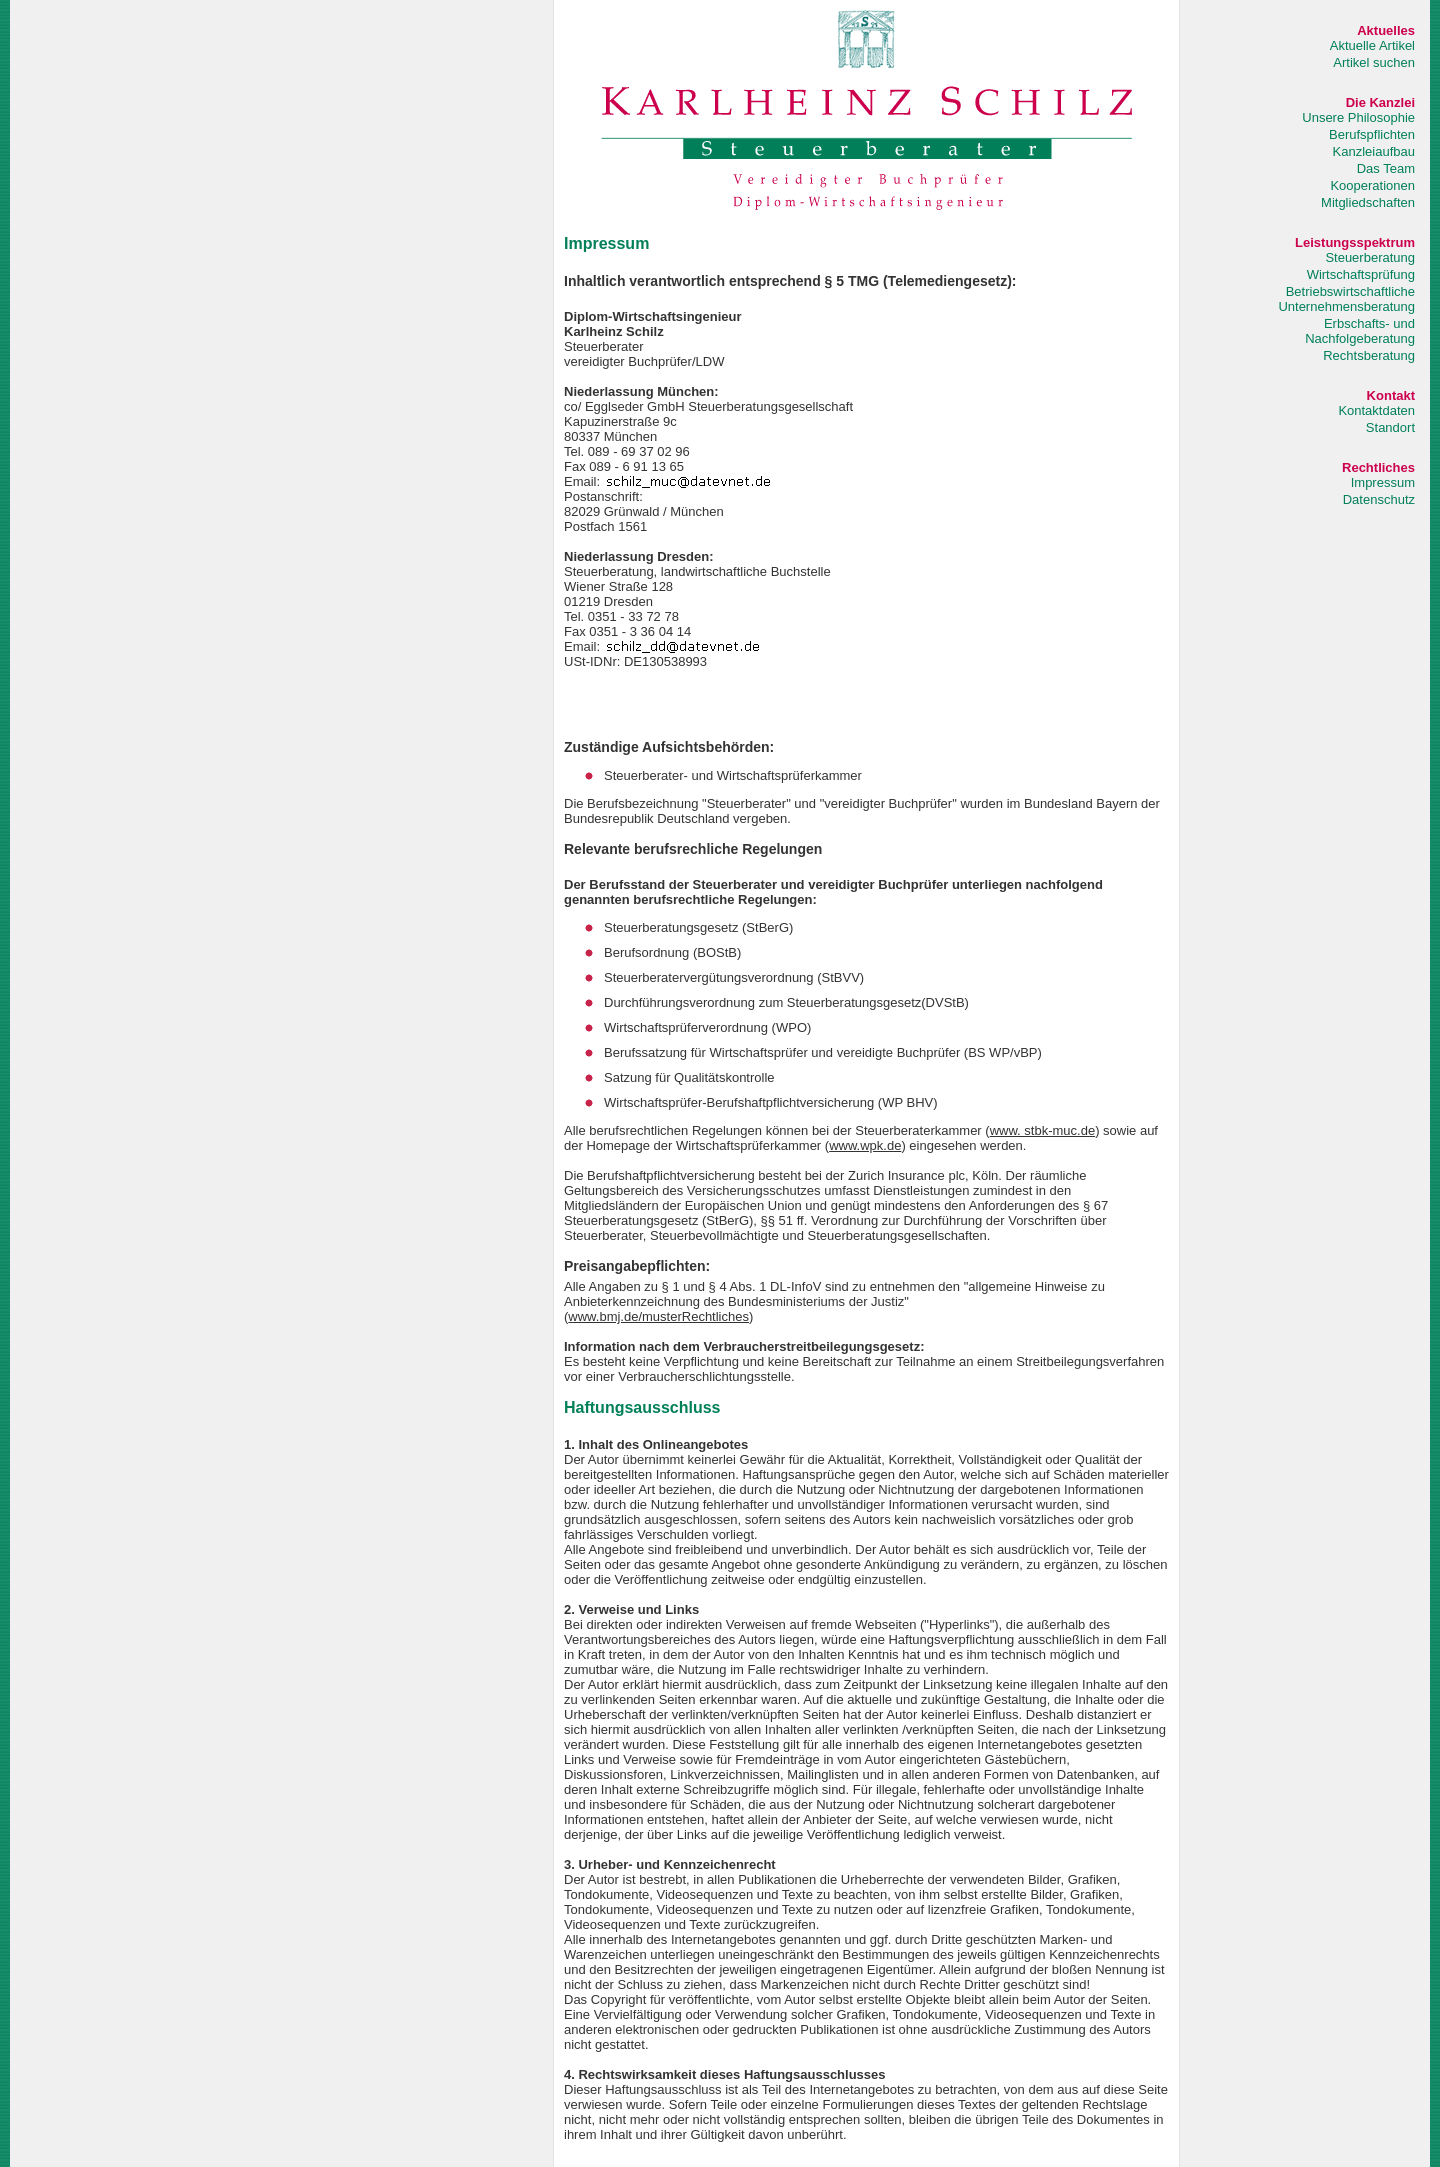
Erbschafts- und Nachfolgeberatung (1360, 331)
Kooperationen (1372, 185)
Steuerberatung (1370, 257)
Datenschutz (1379, 499)
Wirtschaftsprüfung (1361, 274)
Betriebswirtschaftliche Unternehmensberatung (1346, 299)
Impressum (1383, 482)
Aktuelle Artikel (1372, 45)
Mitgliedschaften (1368, 202)
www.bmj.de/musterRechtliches (658, 1316)
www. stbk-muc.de (1042, 1130)
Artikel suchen (1374, 62)
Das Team (1386, 168)
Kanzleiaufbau (1374, 151)
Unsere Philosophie (1358, 117)
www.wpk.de (865, 1145)
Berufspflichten (1372, 134)
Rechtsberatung (1369, 355)
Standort (1390, 427)
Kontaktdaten (1376, 410)
